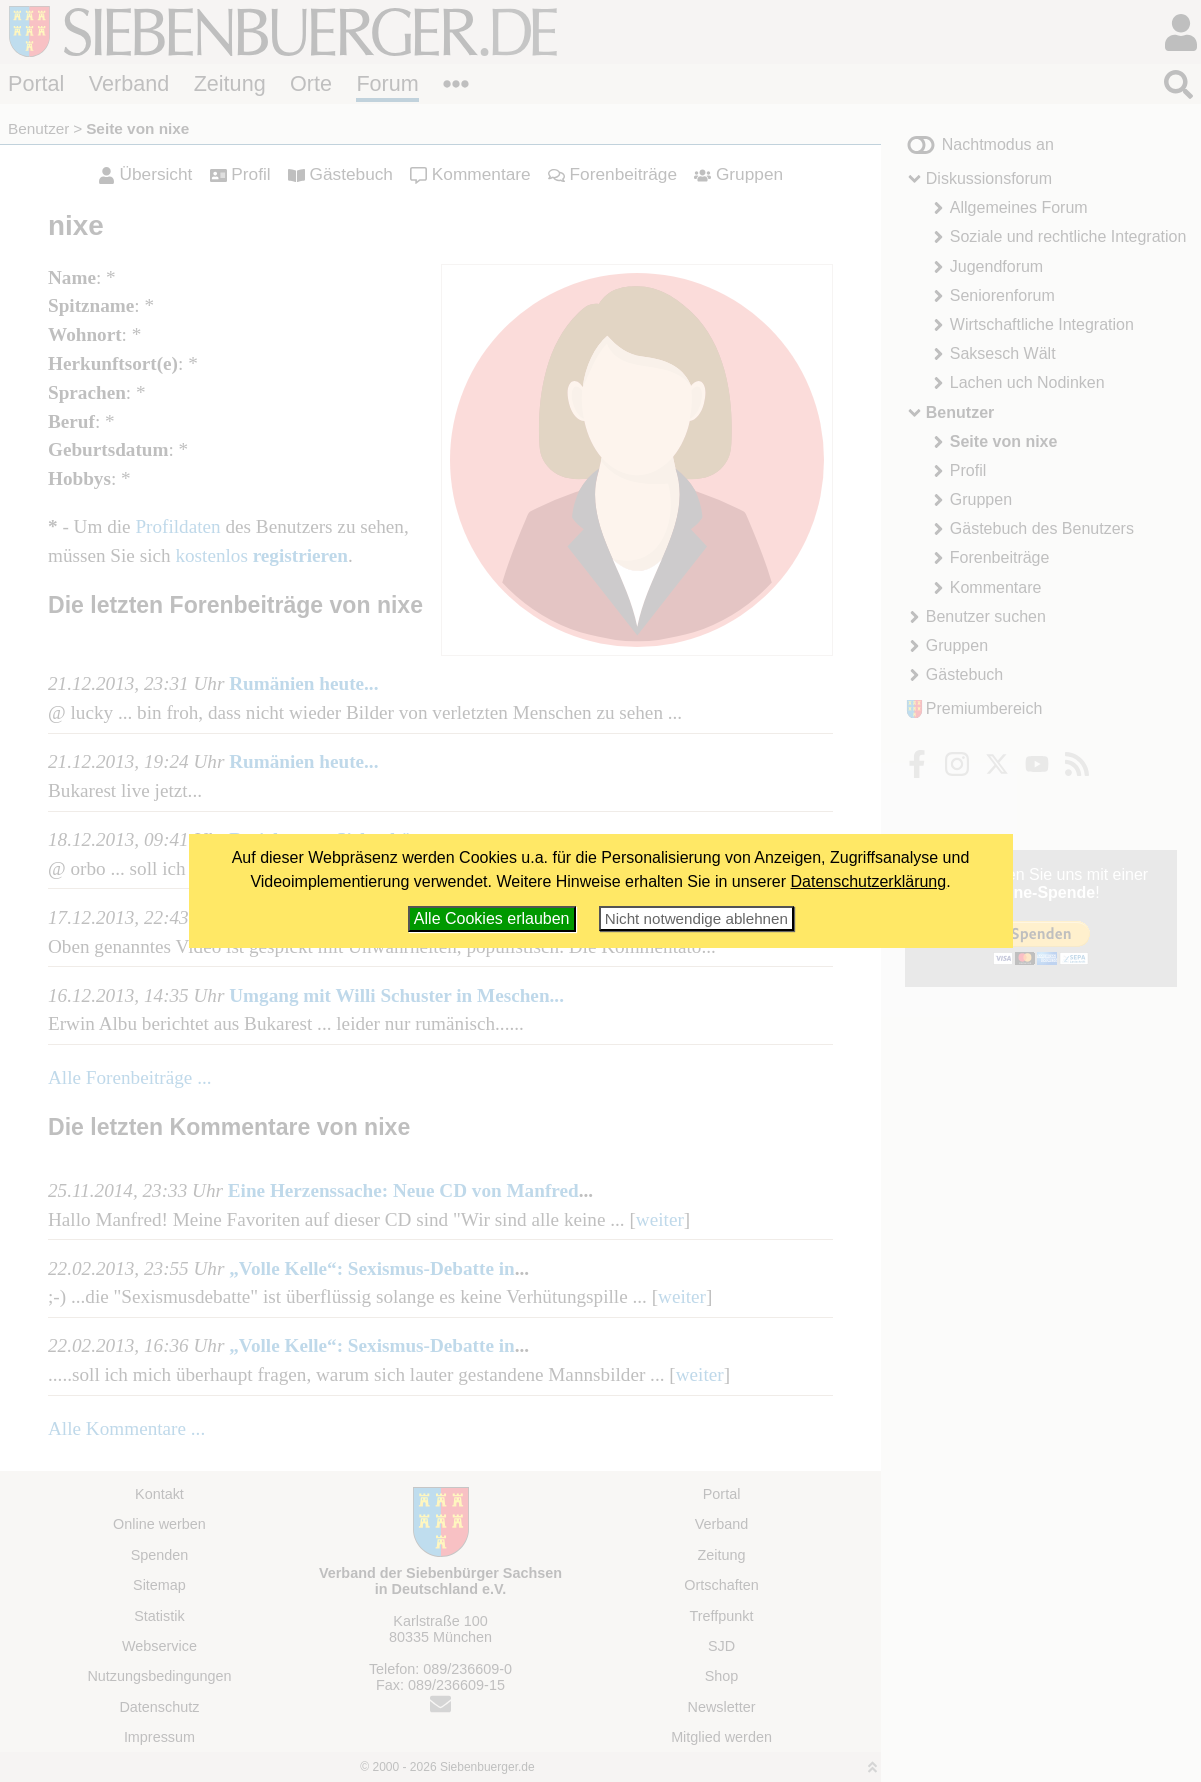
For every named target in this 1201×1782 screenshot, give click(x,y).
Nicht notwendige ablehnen (696, 918)
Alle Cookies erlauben (492, 918)
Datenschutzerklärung (869, 881)
